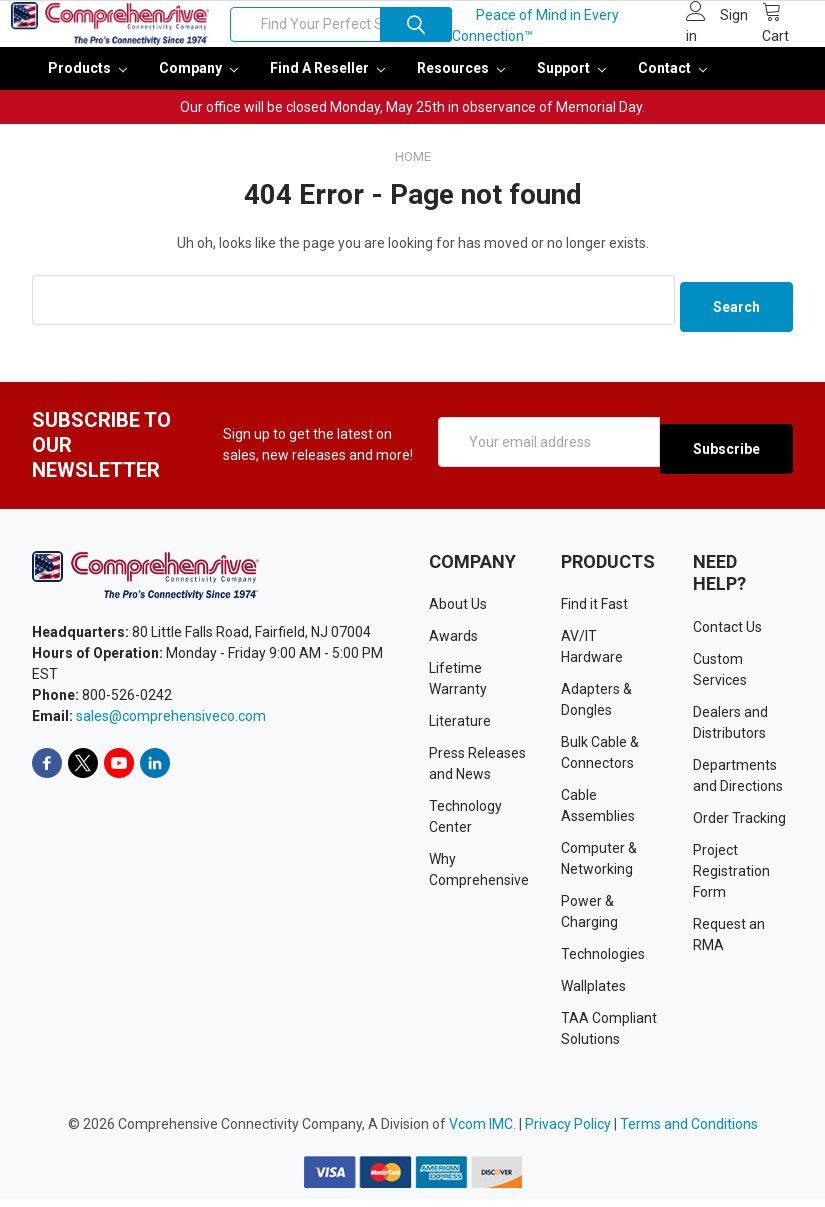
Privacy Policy (568, 1132)
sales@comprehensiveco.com (171, 724)
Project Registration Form (731, 879)
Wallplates (593, 994)
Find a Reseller (327, 82)
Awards (453, 644)
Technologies (603, 962)
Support (571, 82)
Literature (460, 729)
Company (198, 82)
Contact (672, 82)
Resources (461, 82)
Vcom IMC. (482, 1132)
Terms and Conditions (689, 1132)
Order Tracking (739, 826)
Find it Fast (594, 612)
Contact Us (727, 635)
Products (87, 82)
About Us (458, 612)
